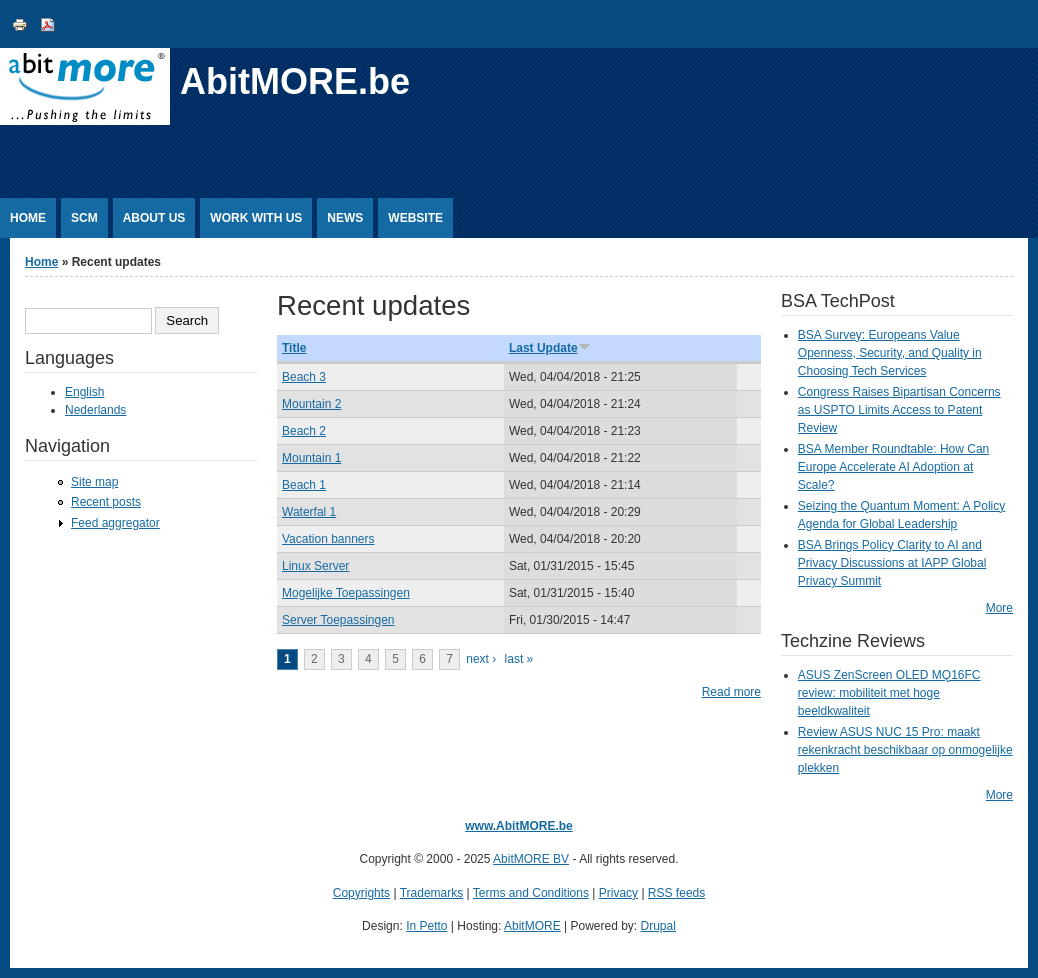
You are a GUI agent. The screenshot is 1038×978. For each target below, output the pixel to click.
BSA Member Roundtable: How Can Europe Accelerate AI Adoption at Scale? (893, 467)
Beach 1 (304, 485)
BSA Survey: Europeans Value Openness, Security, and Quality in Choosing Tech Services (890, 353)
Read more (731, 692)
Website (415, 218)
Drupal (658, 926)
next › (481, 659)
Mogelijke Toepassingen (346, 593)
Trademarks (432, 893)
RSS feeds (676, 893)
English (84, 392)
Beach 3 (304, 377)
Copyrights (361, 893)
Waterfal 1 (309, 512)
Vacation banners (328, 539)
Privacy (618, 893)
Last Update (550, 348)
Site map (94, 482)
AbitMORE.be (295, 81)
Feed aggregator (115, 523)
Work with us (256, 218)
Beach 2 (304, 431)
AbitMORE (532, 926)
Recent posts (106, 502)
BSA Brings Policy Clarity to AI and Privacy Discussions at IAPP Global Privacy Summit (892, 563)
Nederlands (95, 410)
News (345, 218)
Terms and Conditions (531, 893)
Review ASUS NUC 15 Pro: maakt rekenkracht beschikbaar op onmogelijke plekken (905, 750)
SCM (84, 218)
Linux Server (315, 566)
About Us (154, 218)
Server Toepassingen (338, 620)
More (999, 608)
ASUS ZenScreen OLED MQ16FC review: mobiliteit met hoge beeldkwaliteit (889, 693)
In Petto (426, 926)
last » (519, 659)
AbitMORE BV (531, 859)
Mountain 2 (311, 404)
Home (28, 218)
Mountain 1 (311, 458)
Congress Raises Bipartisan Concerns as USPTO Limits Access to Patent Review (899, 410)
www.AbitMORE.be (519, 826)
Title (294, 348)
